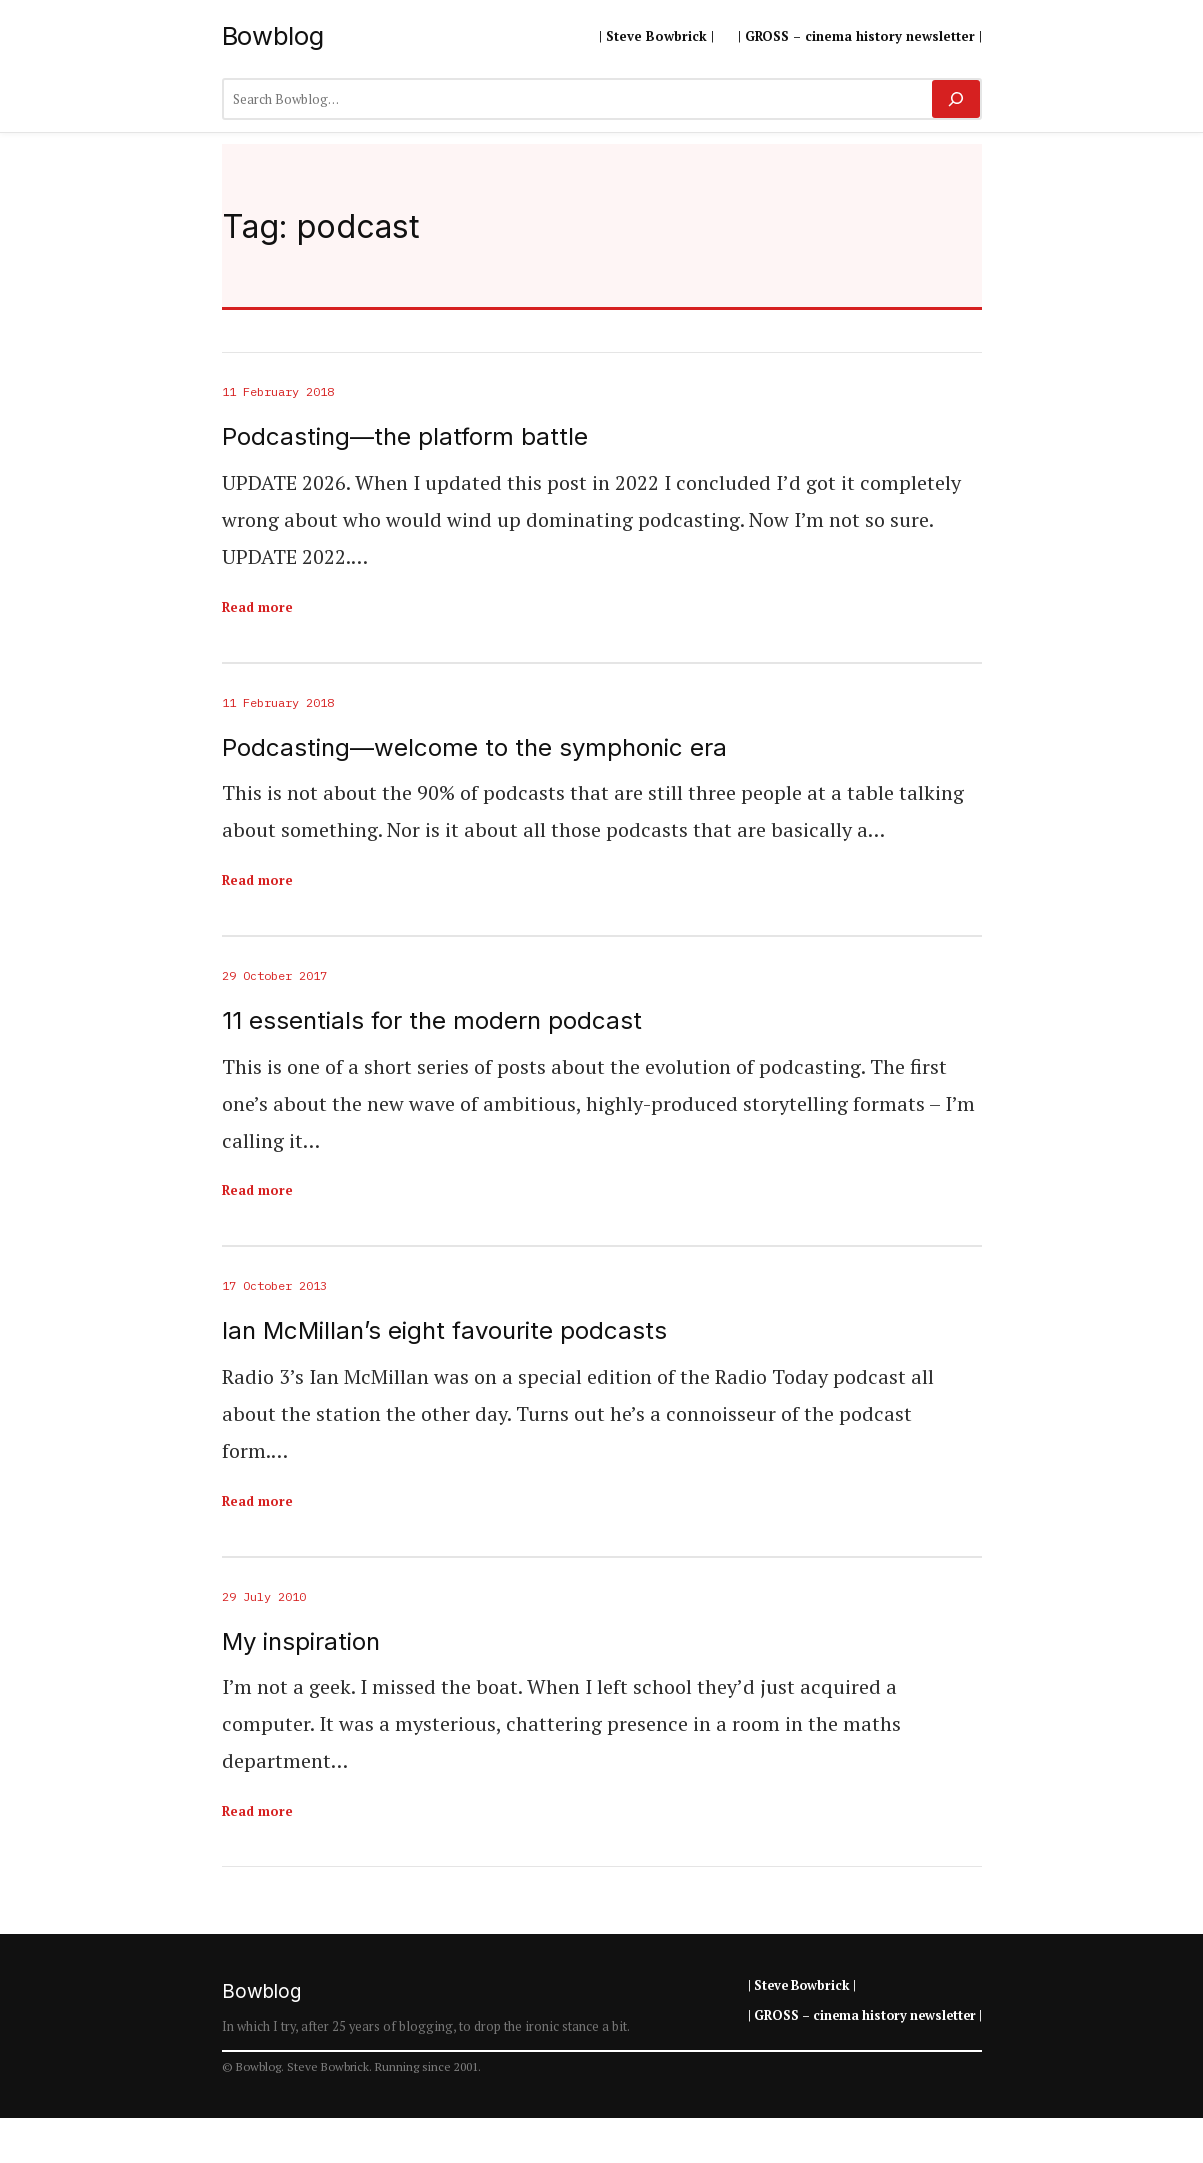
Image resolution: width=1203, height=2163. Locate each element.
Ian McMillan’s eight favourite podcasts (444, 1331)
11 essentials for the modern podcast (432, 1021)
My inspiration (301, 1642)
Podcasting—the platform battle (405, 437)
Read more (257, 607)
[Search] (955, 99)
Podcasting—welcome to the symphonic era (474, 748)
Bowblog (273, 35)
